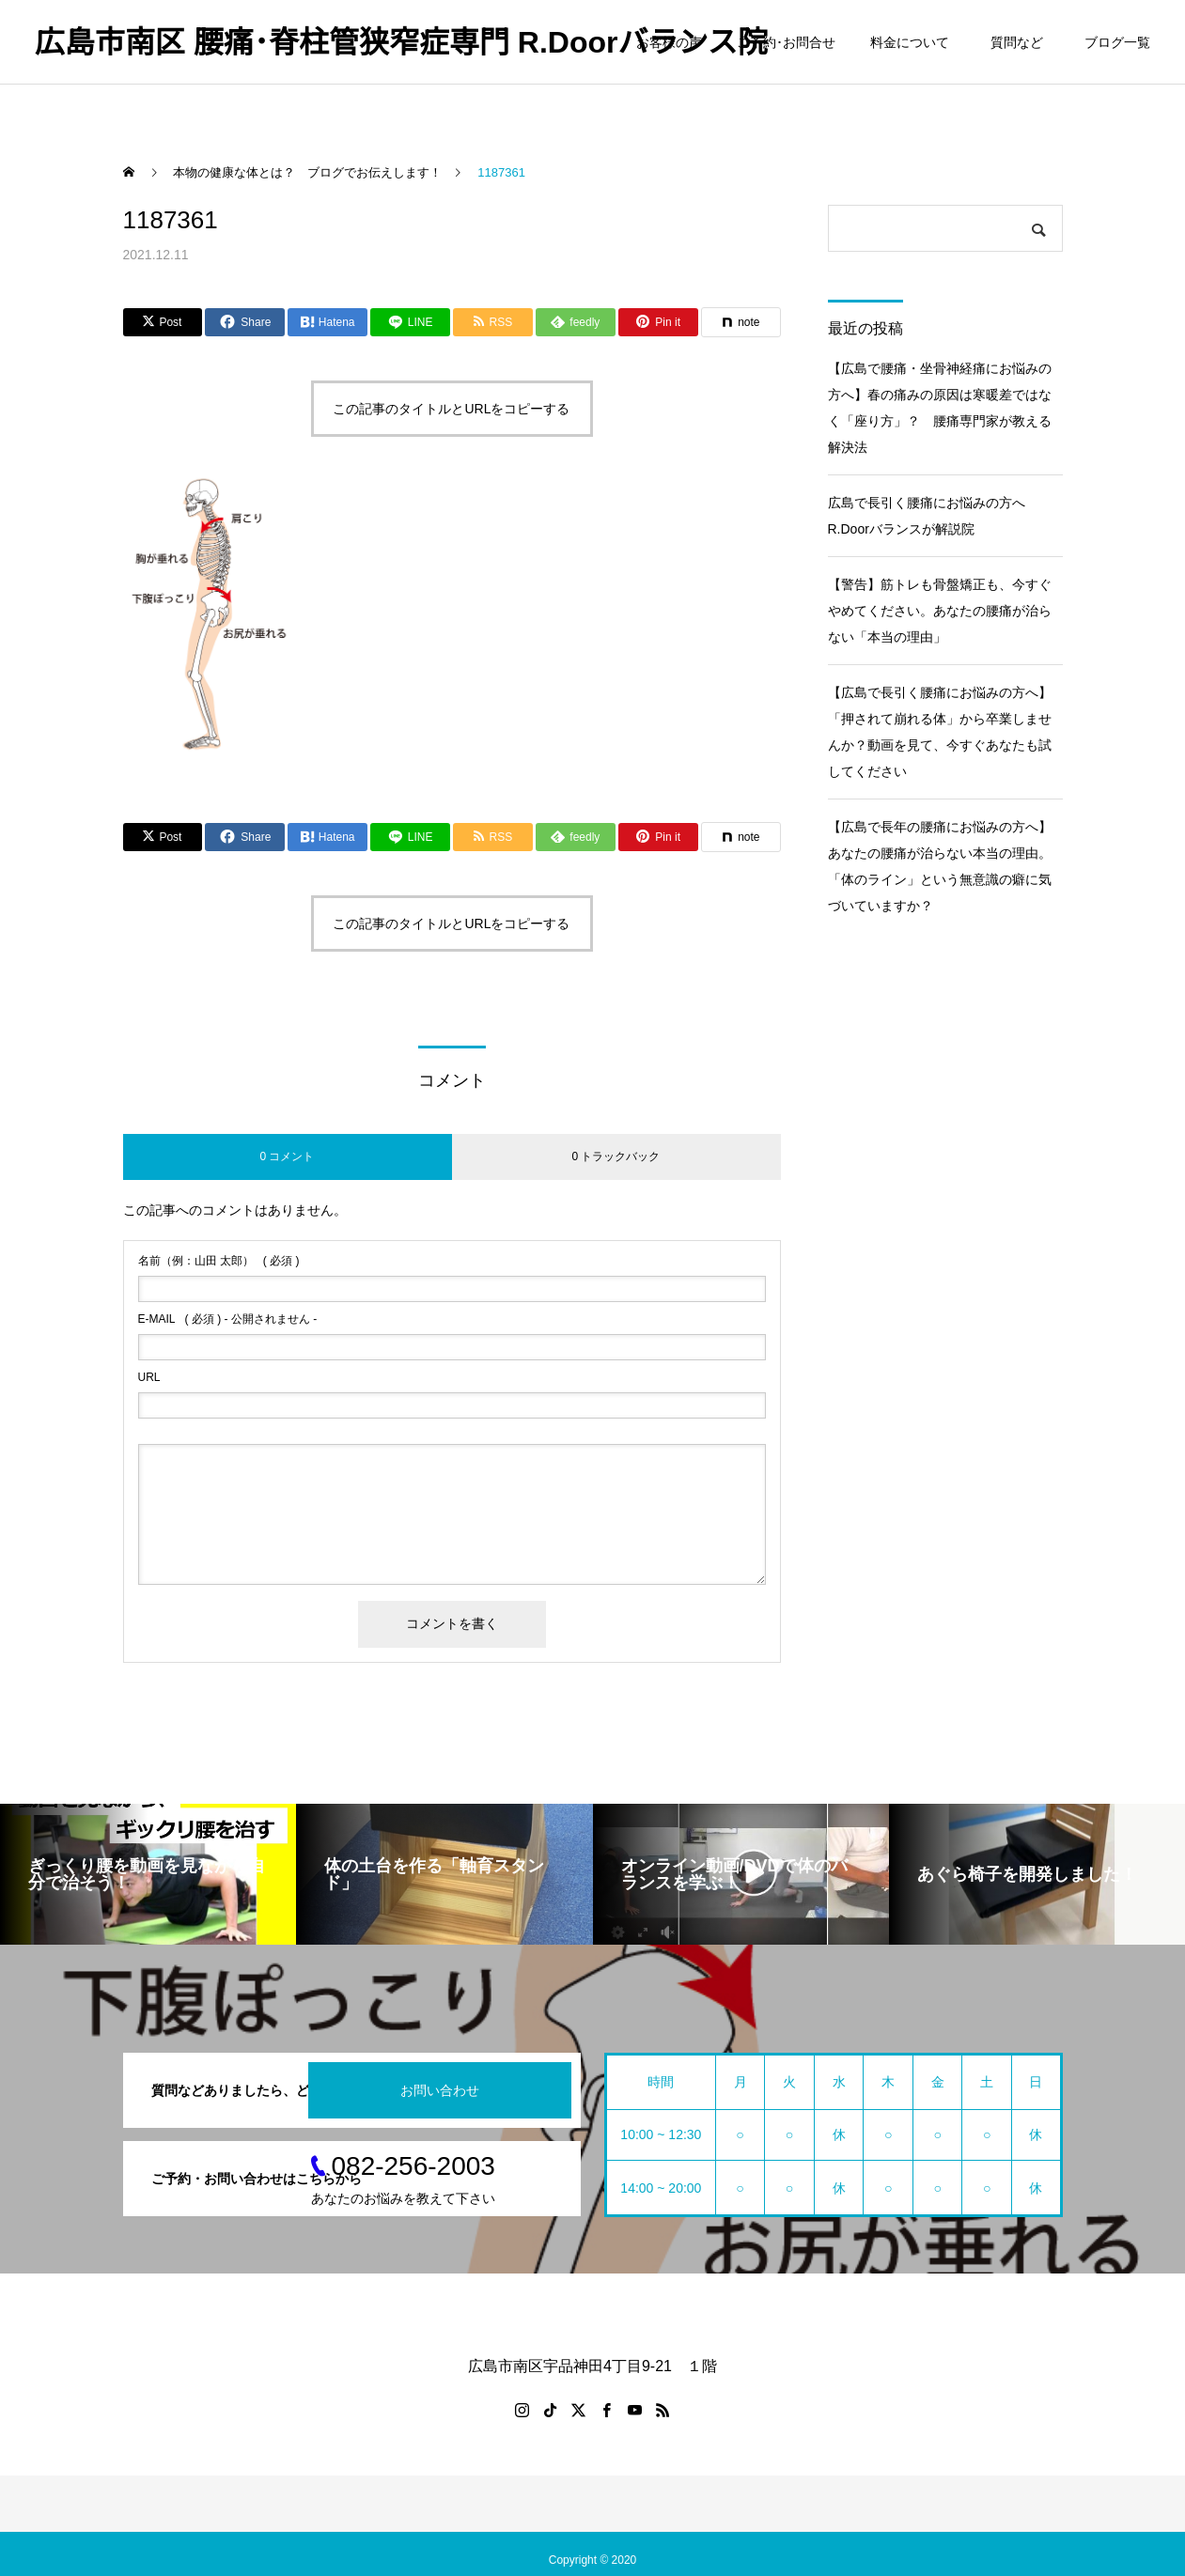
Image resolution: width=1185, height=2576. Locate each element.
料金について (909, 42)
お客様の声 (669, 42)
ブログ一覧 (1117, 42)
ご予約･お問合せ (786, 42)
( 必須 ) (219, 1260)
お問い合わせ (439, 2090)
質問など (1020, 42)
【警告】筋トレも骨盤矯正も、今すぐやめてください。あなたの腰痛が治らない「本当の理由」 (940, 610)
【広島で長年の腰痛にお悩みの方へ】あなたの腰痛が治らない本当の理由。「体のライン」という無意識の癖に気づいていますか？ (940, 866)
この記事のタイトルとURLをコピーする (451, 408)
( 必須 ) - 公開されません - (228, 1319)
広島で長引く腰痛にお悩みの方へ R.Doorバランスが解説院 (933, 515)
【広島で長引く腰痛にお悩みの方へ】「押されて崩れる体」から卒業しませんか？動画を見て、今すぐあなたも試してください (940, 732)
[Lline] (410, 322)
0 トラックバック (615, 1156)
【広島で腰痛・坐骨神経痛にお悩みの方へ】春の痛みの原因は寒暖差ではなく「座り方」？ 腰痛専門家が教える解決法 (940, 408)
